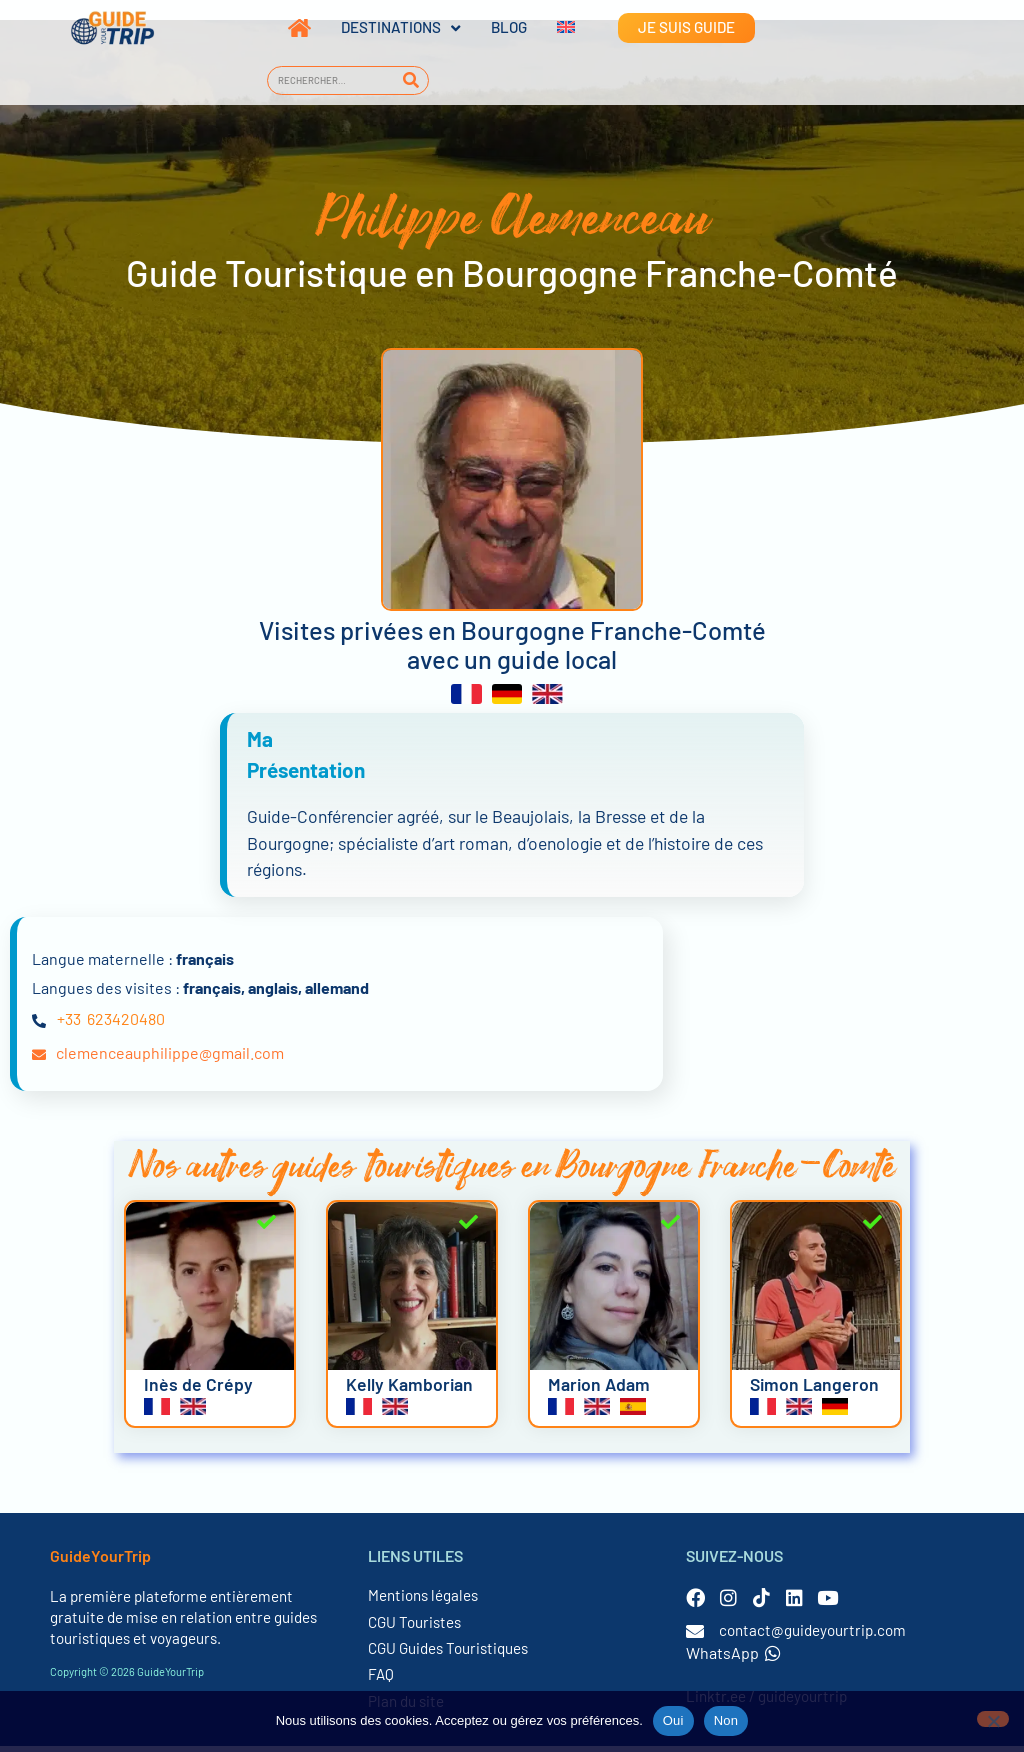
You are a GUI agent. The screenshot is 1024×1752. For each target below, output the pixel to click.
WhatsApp (733, 1658)
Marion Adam (599, 1389)
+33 (69, 1024)
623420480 (126, 1024)
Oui (673, 1720)
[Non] (993, 1719)
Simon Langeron (814, 1389)
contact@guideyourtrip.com (812, 1636)
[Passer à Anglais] (551, 28)
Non (726, 1720)
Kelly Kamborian (409, 1389)
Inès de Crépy (198, 1389)
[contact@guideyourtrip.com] (695, 1637)
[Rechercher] (410, 80)
